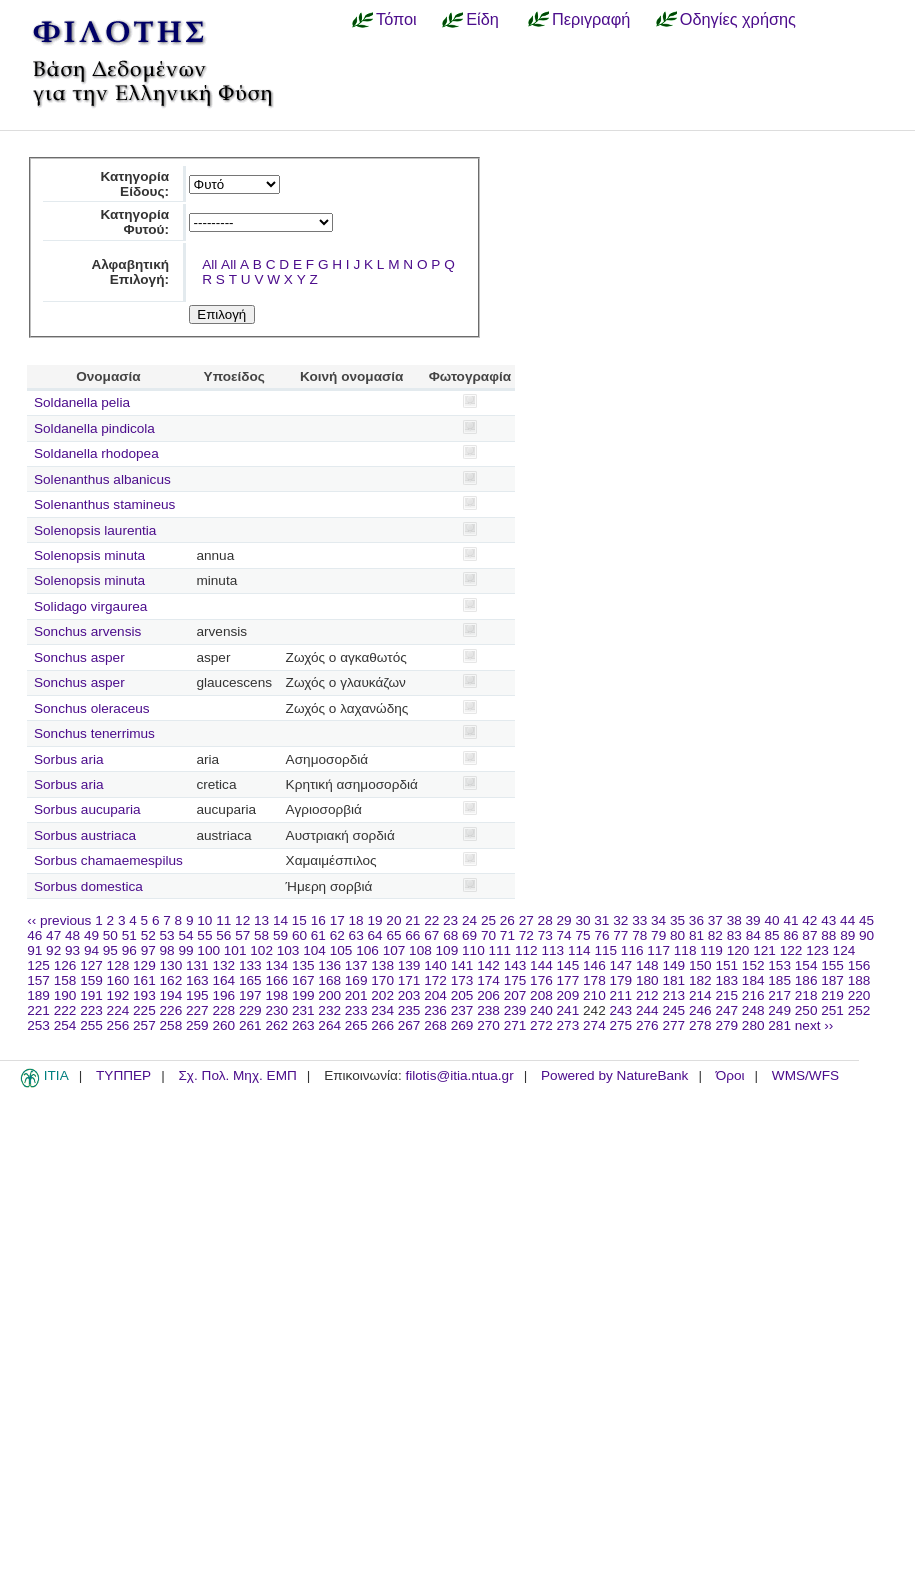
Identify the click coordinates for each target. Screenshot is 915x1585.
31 (601, 920)
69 (469, 935)
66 (412, 935)
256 (118, 1025)
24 (469, 920)
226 (171, 1010)
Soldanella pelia (82, 402)
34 (658, 920)
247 (726, 1010)
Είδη (482, 19)
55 (204, 935)
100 (208, 950)
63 (356, 935)
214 (700, 995)
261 (250, 1025)
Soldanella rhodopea (96, 453)
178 (594, 980)
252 (859, 1010)
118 (685, 950)
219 (832, 995)
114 (579, 950)
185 (779, 980)
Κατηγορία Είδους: (134, 184)
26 (507, 920)
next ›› (814, 1025)
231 (303, 1010)
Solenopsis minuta (89, 555)
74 (564, 935)
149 (673, 965)
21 (412, 920)
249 (779, 1010)
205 (462, 995)
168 (329, 980)
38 (734, 920)
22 (431, 920)
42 (809, 920)
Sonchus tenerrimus (94, 733)
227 (197, 1010)
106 (367, 950)
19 (374, 920)
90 (866, 935)
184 (753, 980)
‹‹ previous (59, 920)
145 (568, 965)
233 (356, 1010)
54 (185, 935)
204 (435, 995)
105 (341, 950)
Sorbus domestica (88, 886)
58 (261, 935)
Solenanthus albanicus (102, 479)
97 (148, 950)
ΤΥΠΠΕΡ (123, 1075)
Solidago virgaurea (90, 606)
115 (605, 950)
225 (144, 1010)
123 (817, 950)
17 (337, 920)
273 (568, 1025)
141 (462, 965)
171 (409, 980)
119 (711, 950)
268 (435, 1025)
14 (280, 920)
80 (677, 935)
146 (594, 965)
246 (700, 1010)
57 (242, 935)
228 (223, 1010)
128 (118, 965)
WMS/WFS (805, 1075)
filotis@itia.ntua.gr (459, 1075)
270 (488, 1025)
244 (647, 1010)
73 (545, 935)
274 (594, 1025)
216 (753, 995)
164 (223, 980)
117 (658, 950)
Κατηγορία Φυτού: (134, 222)
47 (53, 935)
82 (715, 935)
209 (568, 995)
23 (450, 920)
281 (779, 1025)
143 (515, 965)
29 (564, 920)
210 (594, 995)
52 (148, 935)
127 (91, 965)
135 (303, 965)
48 (72, 935)
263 (303, 1025)
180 (647, 980)
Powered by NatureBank (614, 1075)
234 (382, 1010)
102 (261, 950)
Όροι (730, 1075)
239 (515, 1010)
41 (790, 920)
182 (700, 980)
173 (462, 980)
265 (356, 1025)
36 (696, 920)
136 (329, 965)
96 (129, 950)
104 (314, 950)
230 (276, 1010)
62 (337, 935)
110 (473, 950)
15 (299, 920)
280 (753, 1025)
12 (242, 920)
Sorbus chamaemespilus (108, 860)
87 (809, 935)
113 (552, 950)
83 (734, 935)
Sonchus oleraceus (92, 708)
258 (171, 1025)
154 (806, 965)
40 (771, 920)
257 (144, 1025)
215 (726, 995)
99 (185, 950)
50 (110, 935)
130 (171, 965)
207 (515, 995)
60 (299, 935)
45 (866, 920)
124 (844, 950)
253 (38, 1025)
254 (65, 1025)
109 (447, 950)
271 (515, 1025)
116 (632, 950)
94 (91, 950)
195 (197, 995)
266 (382, 1025)
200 (329, 995)
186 (806, 980)
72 (526, 935)
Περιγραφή (591, 19)
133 (250, 965)
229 (250, 1010)
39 (753, 920)
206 (488, 995)
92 (53, 950)
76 (601, 935)
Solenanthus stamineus (104, 504)
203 (409, 995)
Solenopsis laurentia (95, 530)
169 (356, 980)
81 (696, 935)
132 (223, 965)
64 (375, 935)
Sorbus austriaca (85, 835)
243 (621, 1010)
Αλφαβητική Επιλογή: (130, 272)
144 (541, 965)
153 (779, 965)
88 (828, 935)
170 (382, 980)
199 (303, 995)
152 (753, 965)
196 (223, 995)
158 (65, 980)
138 (382, 965)
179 (621, 980)
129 (144, 965)
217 (779, 995)
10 (204, 920)
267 (409, 1025)
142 (488, 965)
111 (500, 950)
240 (541, 1010)
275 (621, 1025)
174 (488, 980)
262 (276, 1025)
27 (526, 920)
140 (435, 965)
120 (738, 950)
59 (280, 935)
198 (276, 995)
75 (582, 935)
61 (318, 935)
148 (647, 965)
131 (197, 965)
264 (329, 1025)
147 (621, 965)
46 (34, 935)
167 (303, 980)
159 (91, 980)
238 (488, 1010)
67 (431, 935)
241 (568, 1010)
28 (545, 920)
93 (72, 950)
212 (647, 995)
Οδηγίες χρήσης (738, 19)
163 (197, 980)
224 (118, 1010)
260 (223, 1025)
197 (250, 995)
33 (639, 920)
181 (673, 980)
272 (541, 1025)
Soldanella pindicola (94, 428)
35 (677, 920)
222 (65, 1010)
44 (847, 920)
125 (38, 965)
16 (318, 920)
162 (171, 980)
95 (110, 950)
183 (726, 980)
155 (832, 965)
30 (582, 920)
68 (450, 935)
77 (620, 935)
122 (791, 950)
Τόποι (396, 19)
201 (356, 995)
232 (329, 1010)
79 (658, 935)
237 (462, 1010)
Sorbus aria (69, 759)
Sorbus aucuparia (87, 809)
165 (250, 980)
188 (859, 980)
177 (568, 980)
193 (144, 995)
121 (764, 950)
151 (726, 965)
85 (772, 935)
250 (806, 1010)
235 (409, 1010)
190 (65, 995)
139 (409, 965)
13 (261, 920)
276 (647, 1025)
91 (34, 950)
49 (91, 935)
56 (223, 935)
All (209, 264)
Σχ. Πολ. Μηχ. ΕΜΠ (237, 1075)
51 (129, 935)
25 (488, 920)
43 (828, 920)
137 (356, 965)
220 (859, 995)
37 (715, 920)
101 (235, 950)
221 (38, 1010)
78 (639, 935)
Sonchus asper (79, 657)
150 (700, 965)
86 (790, 935)
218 (806, 995)
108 (420, 950)
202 (382, 995)
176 (541, 980)
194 (171, 995)
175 (515, 980)
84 (753, 935)
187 (832, 980)
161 (144, 980)
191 (91, 995)
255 (91, 1025)
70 (488, 935)
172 (435, 980)
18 (356, 920)
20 (393, 920)
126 (65, 965)
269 (462, 1025)
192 (118, 995)
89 (847, 935)
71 (507, 935)
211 (621, 995)
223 (91, 1010)
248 (753, 1010)
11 (223, 920)
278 (700, 1025)
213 (673, 995)
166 (276, 980)
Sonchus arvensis (87, 631)
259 (197, 1025)
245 (673, 1010)
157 (38, 980)
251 (832, 1010)
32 (620, 920)
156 (859, 965)
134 (276, 965)
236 (435, 1010)
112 (526, 950)
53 (167, 935)
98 (167, 950)
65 (393, 935)
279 (726, 1025)
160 (118, 980)
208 (541, 995)
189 (38, 995)
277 (673, 1025)
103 (288, 950)
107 (394, 950)
